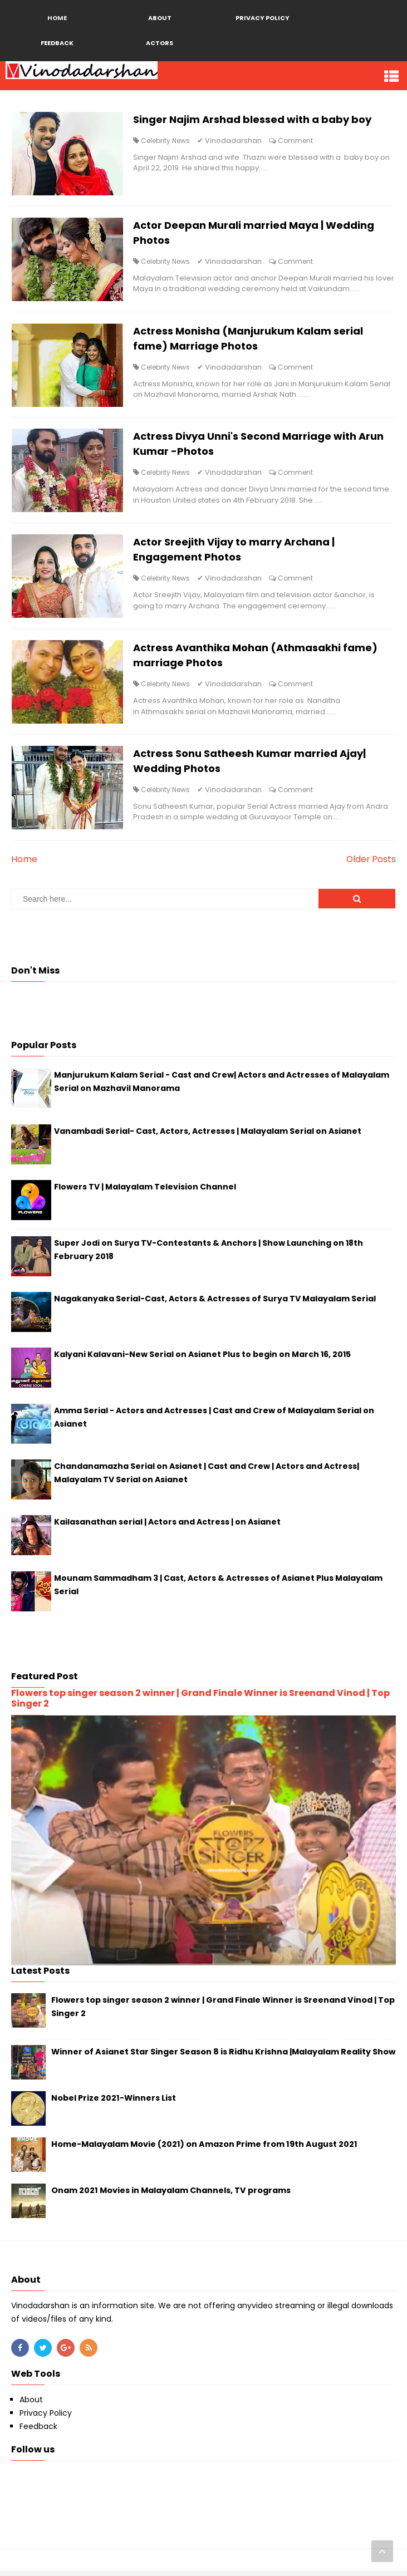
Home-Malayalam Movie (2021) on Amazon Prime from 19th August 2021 (204, 2148)
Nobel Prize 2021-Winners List (113, 2102)
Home (24, 863)
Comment (295, 141)
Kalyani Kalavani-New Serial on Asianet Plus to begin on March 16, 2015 (202, 1358)
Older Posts (370, 863)
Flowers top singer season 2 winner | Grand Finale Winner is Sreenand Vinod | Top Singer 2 (200, 1702)
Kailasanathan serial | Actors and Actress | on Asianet (167, 1526)
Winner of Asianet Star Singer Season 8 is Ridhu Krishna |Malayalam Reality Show (223, 2056)
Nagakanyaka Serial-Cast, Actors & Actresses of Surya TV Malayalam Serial (215, 1303)
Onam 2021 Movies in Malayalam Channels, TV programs (171, 2194)
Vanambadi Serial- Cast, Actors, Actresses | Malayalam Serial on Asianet (207, 1135)
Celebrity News (165, 141)
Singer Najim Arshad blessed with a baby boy (253, 120)
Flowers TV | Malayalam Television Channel (145, 1191)
